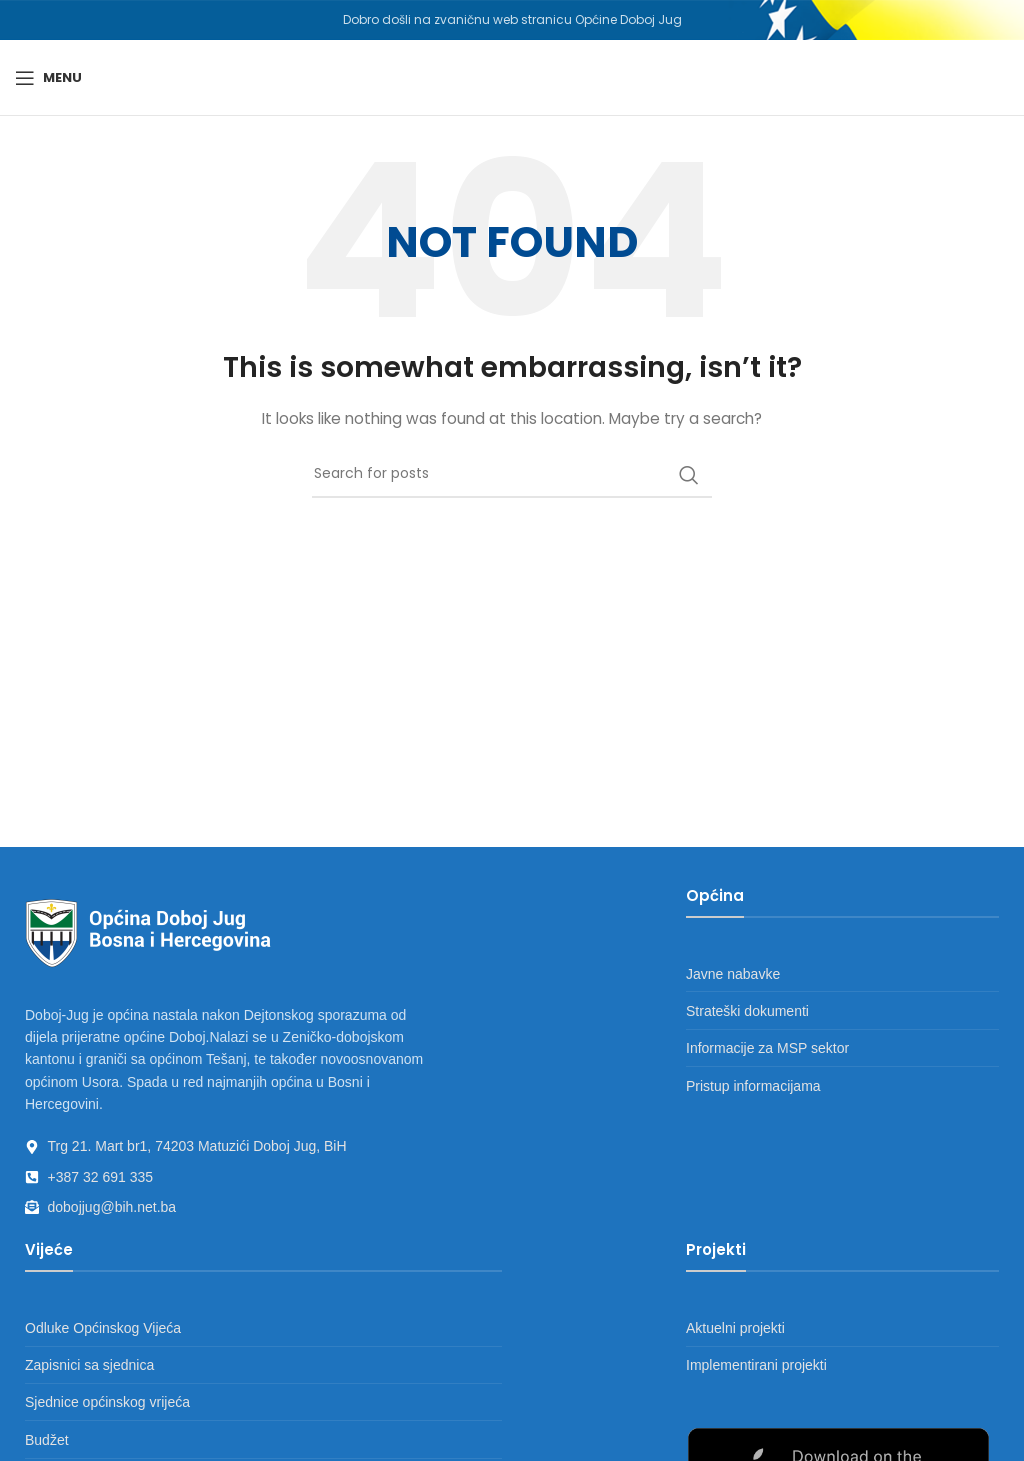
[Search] (512, 475)
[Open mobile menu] (48, 78)
